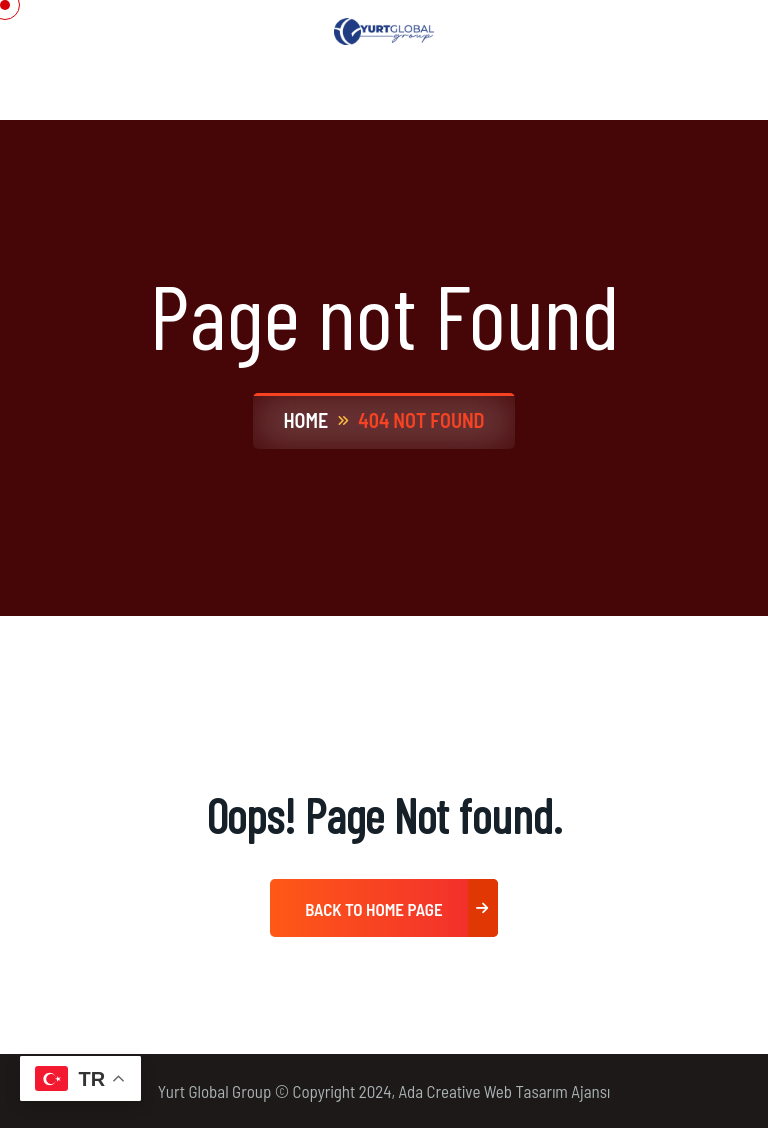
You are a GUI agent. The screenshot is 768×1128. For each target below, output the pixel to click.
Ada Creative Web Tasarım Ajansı (505, 1091)
